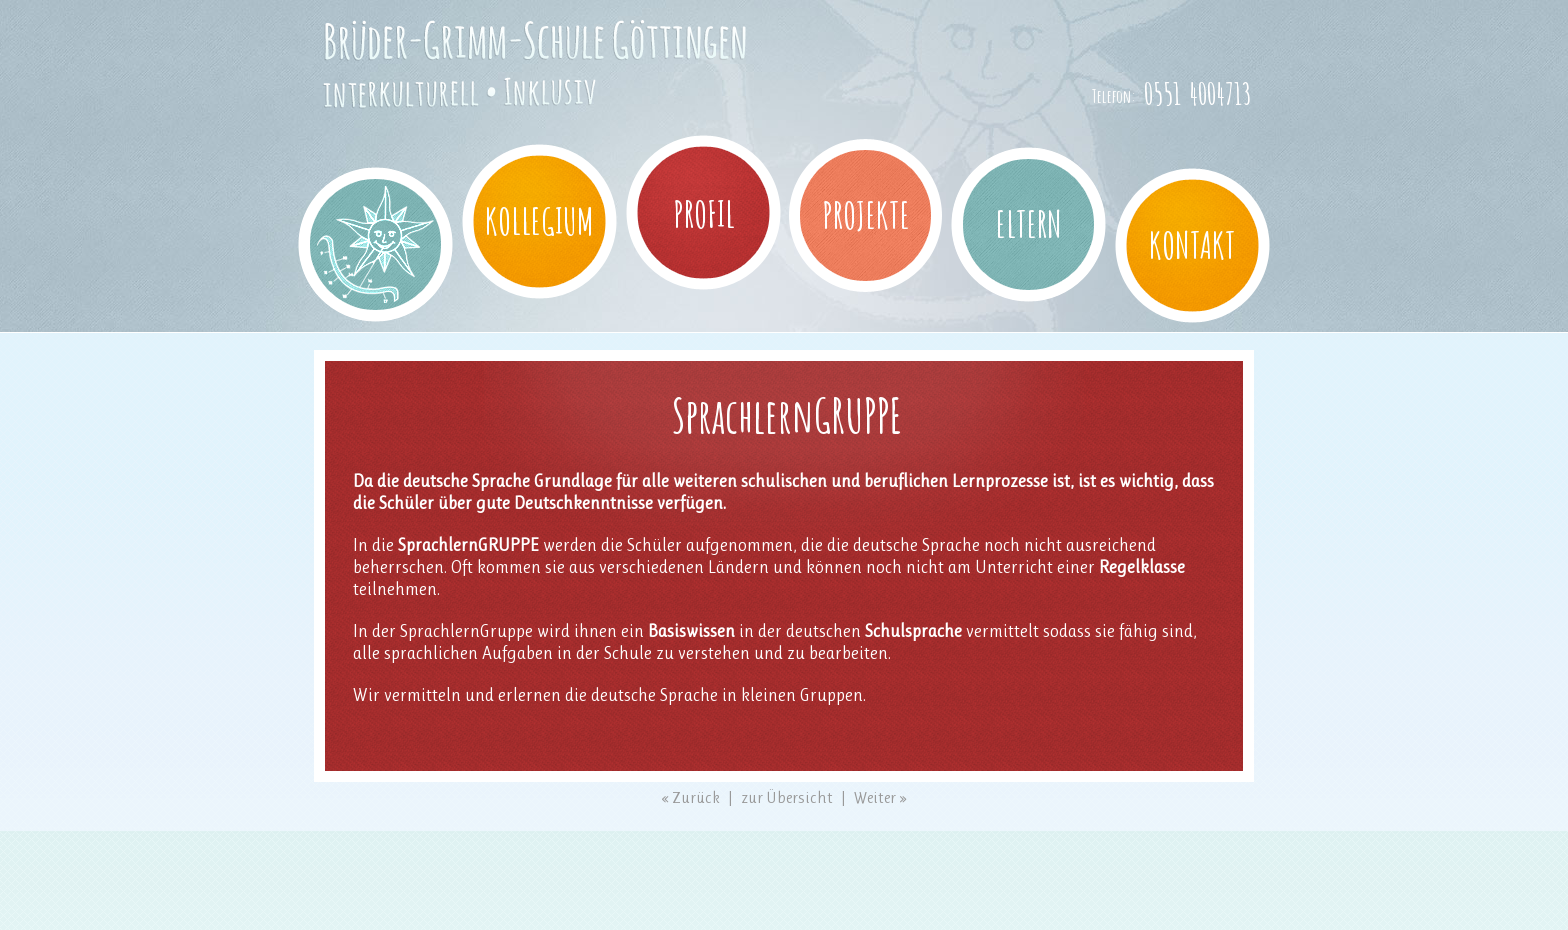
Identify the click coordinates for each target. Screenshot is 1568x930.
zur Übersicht (787, 797)
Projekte (866, 215)
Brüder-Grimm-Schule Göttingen (507, 103)
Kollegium (539, 221)
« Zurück (690, 797)
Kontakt (1192, 245)
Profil (704, 214)
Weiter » (880, 797)
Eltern (1029, 224)
